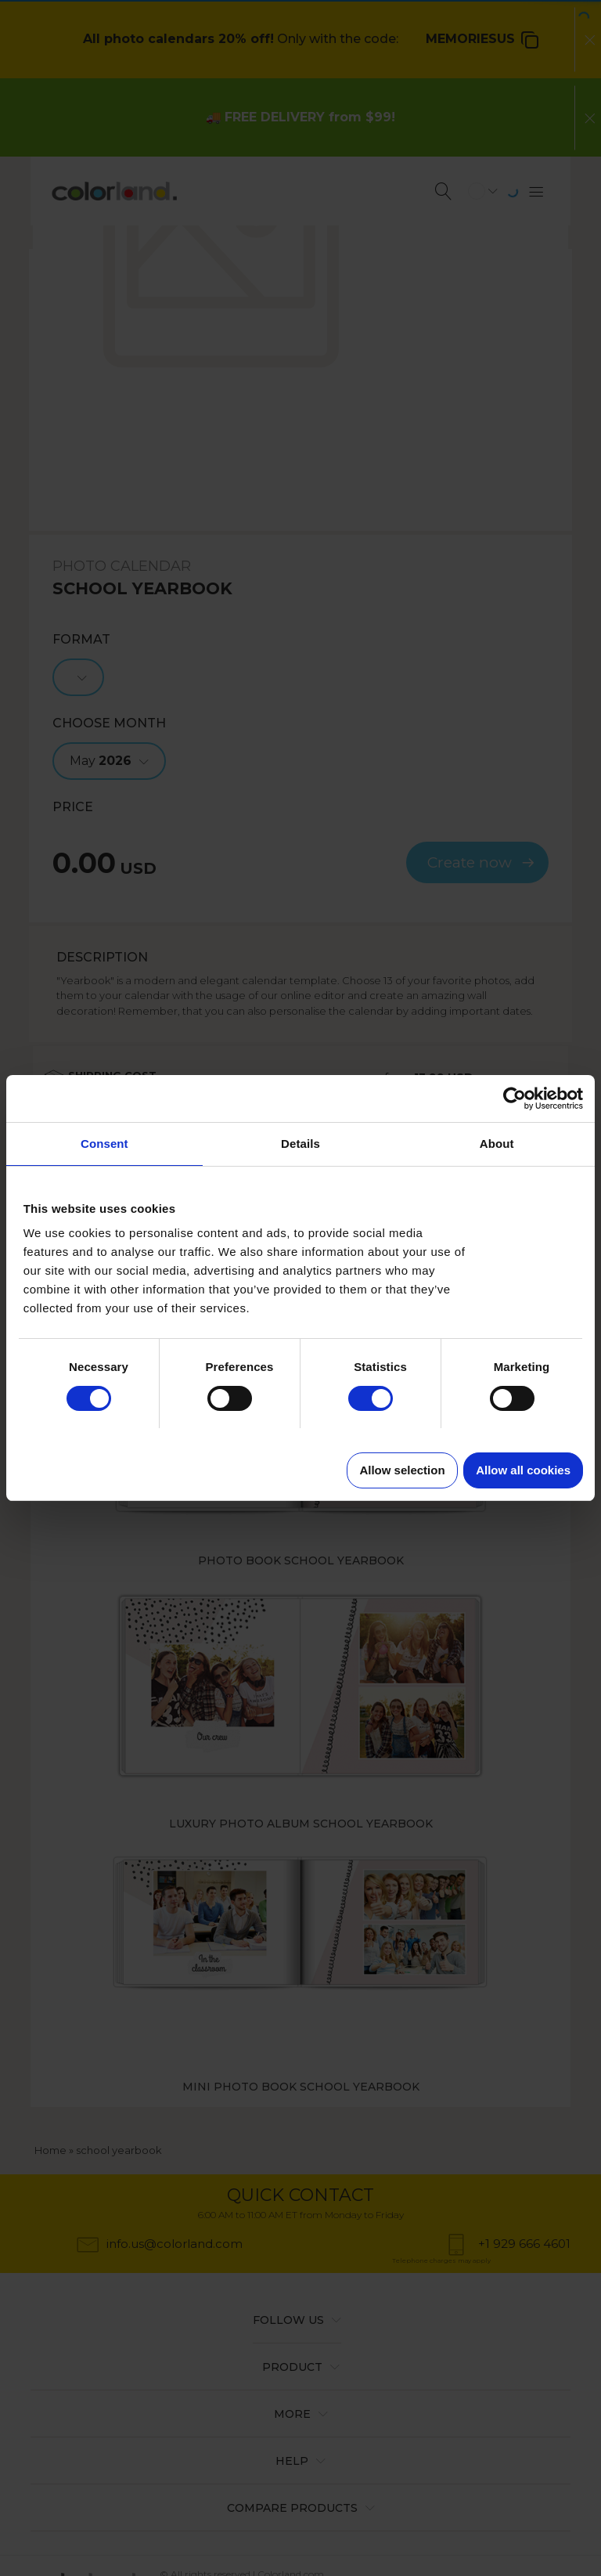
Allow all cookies (523, 1470)
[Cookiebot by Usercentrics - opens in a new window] (514, 1098)
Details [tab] (300, 1143)
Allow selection (401, 1470)
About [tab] (497, 1143)
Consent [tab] (104, 1143)
